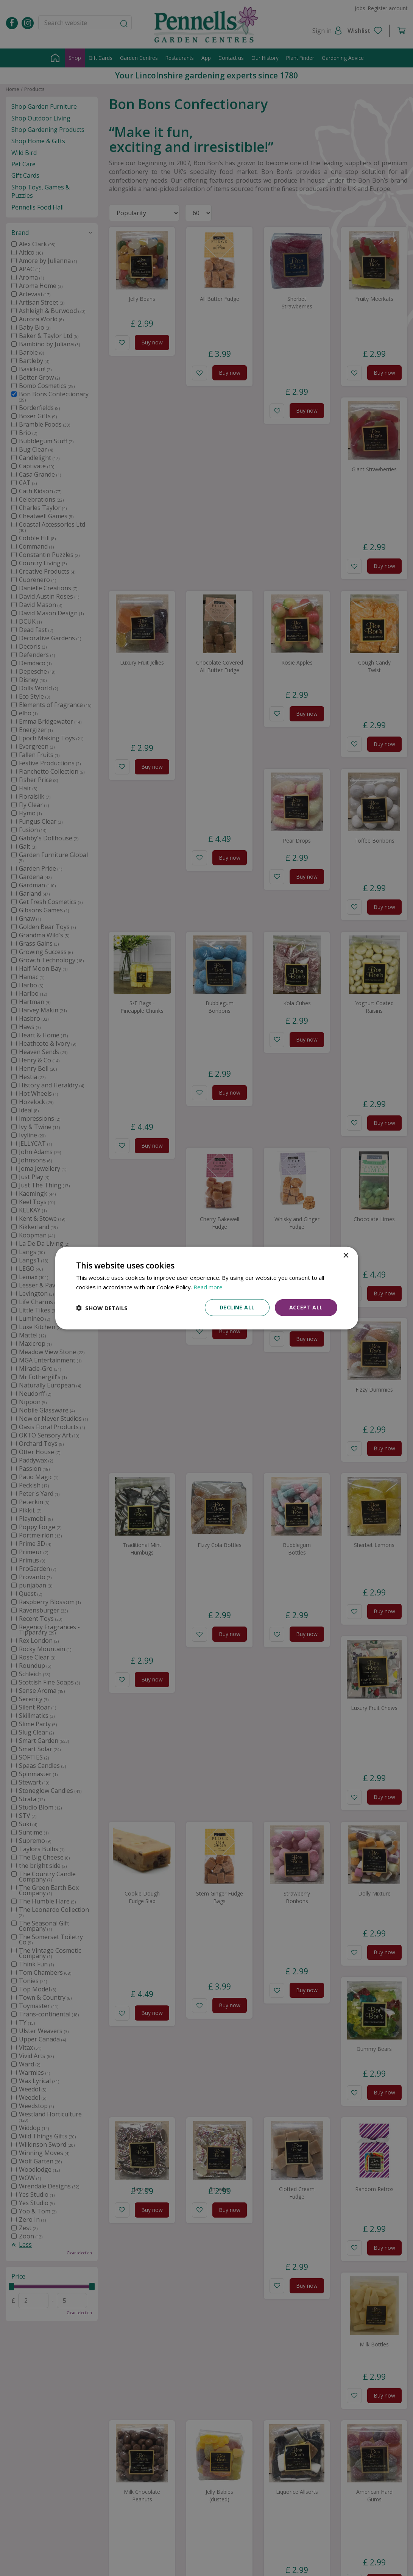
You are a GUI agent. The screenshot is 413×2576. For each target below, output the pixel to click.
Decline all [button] (237, 1307)
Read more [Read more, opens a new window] (208, 1286)
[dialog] (206, 1288)
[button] (102, 1307)
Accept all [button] (306, 1307)
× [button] (346, 1255)
